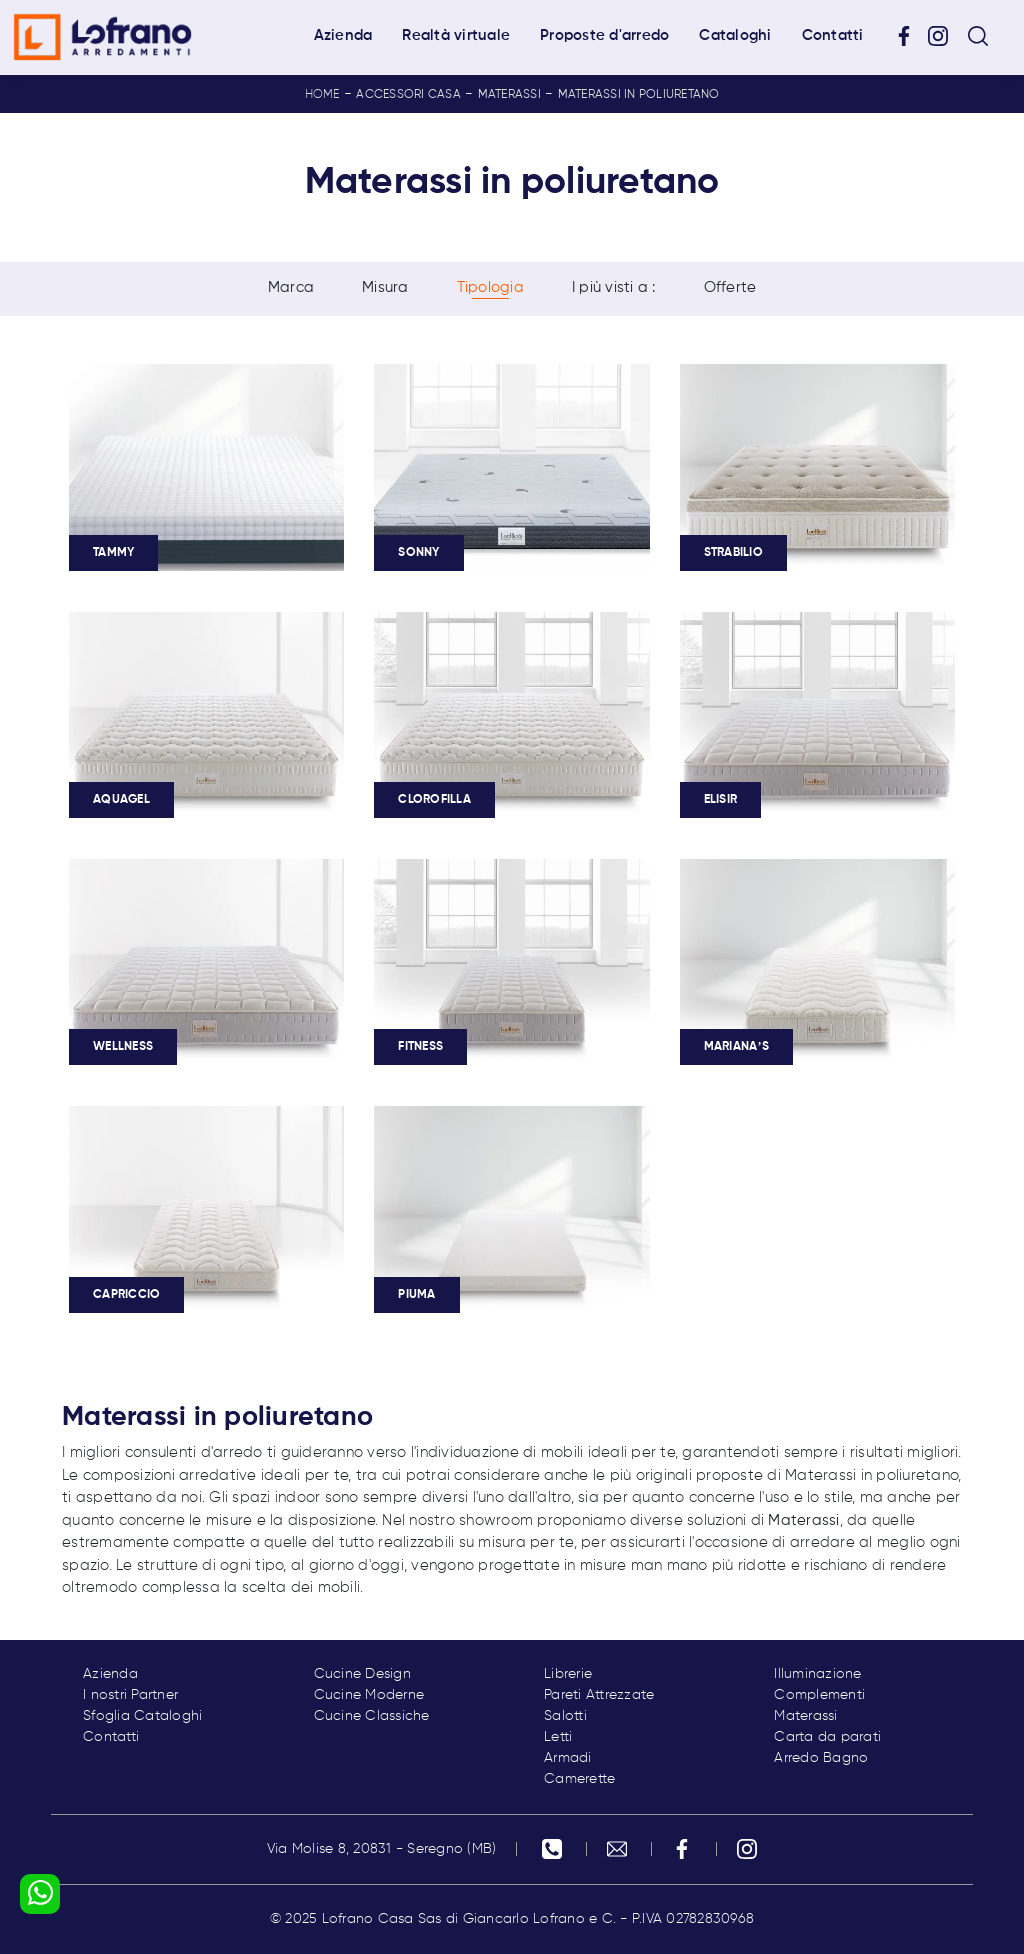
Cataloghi (735, 35)
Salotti (565, 1716)
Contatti (833, 35)
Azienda (343, 35)
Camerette (579, 1779)
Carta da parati (827, 1737)
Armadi (568, 1758)
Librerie (568, 1674)
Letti (558, 1737)
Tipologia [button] (490, 288)
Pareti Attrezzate (599, 1695)
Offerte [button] (730, 288)
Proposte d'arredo (604, 35)
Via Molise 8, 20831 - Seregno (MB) (382, 1849)
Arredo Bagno (821, 1758)
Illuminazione (817, 1674)
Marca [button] (291, 288)
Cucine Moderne (369, 1695)
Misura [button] (385, 288)
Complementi (819, 1695)
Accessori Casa (408, 95)
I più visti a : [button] (614, 288)
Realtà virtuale (456, 35)
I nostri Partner (130, 1695)
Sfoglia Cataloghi (142, 1716)
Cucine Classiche (372, 1716)
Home (322, 95)
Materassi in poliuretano (639, 95)
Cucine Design (362, 1674)
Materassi (509, 95)
